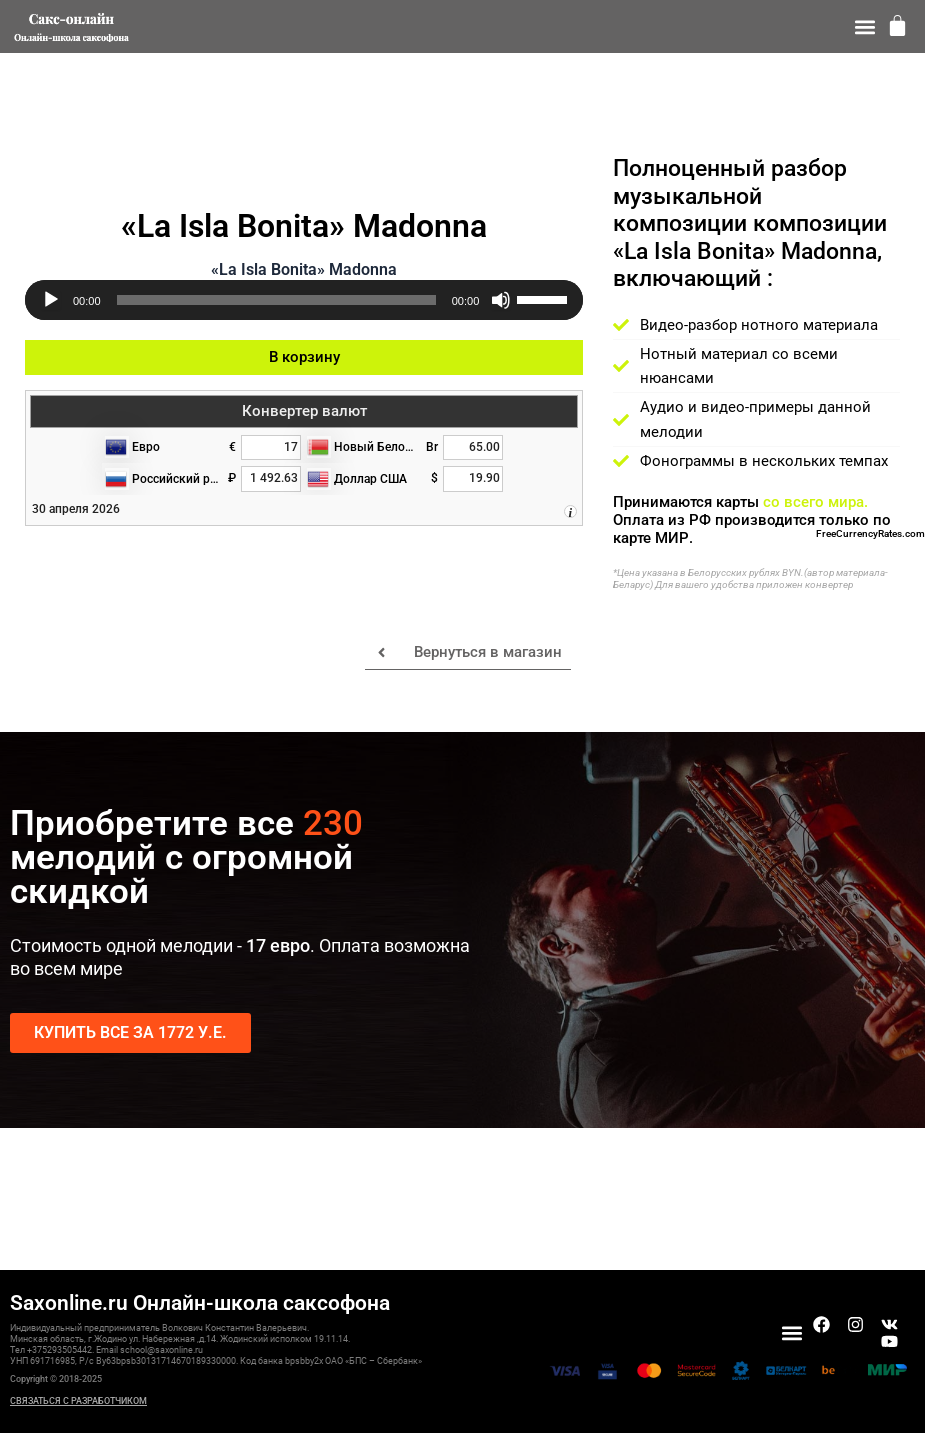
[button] (865, 26)
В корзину (304, 357)
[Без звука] (501, 300)
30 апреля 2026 (76, 509)
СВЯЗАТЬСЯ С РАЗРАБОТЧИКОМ (78, 1401)
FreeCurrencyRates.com (870, 533)
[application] (304, 300)
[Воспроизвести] (51, 300)
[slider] (276, 300)
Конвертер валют (304, 411)
